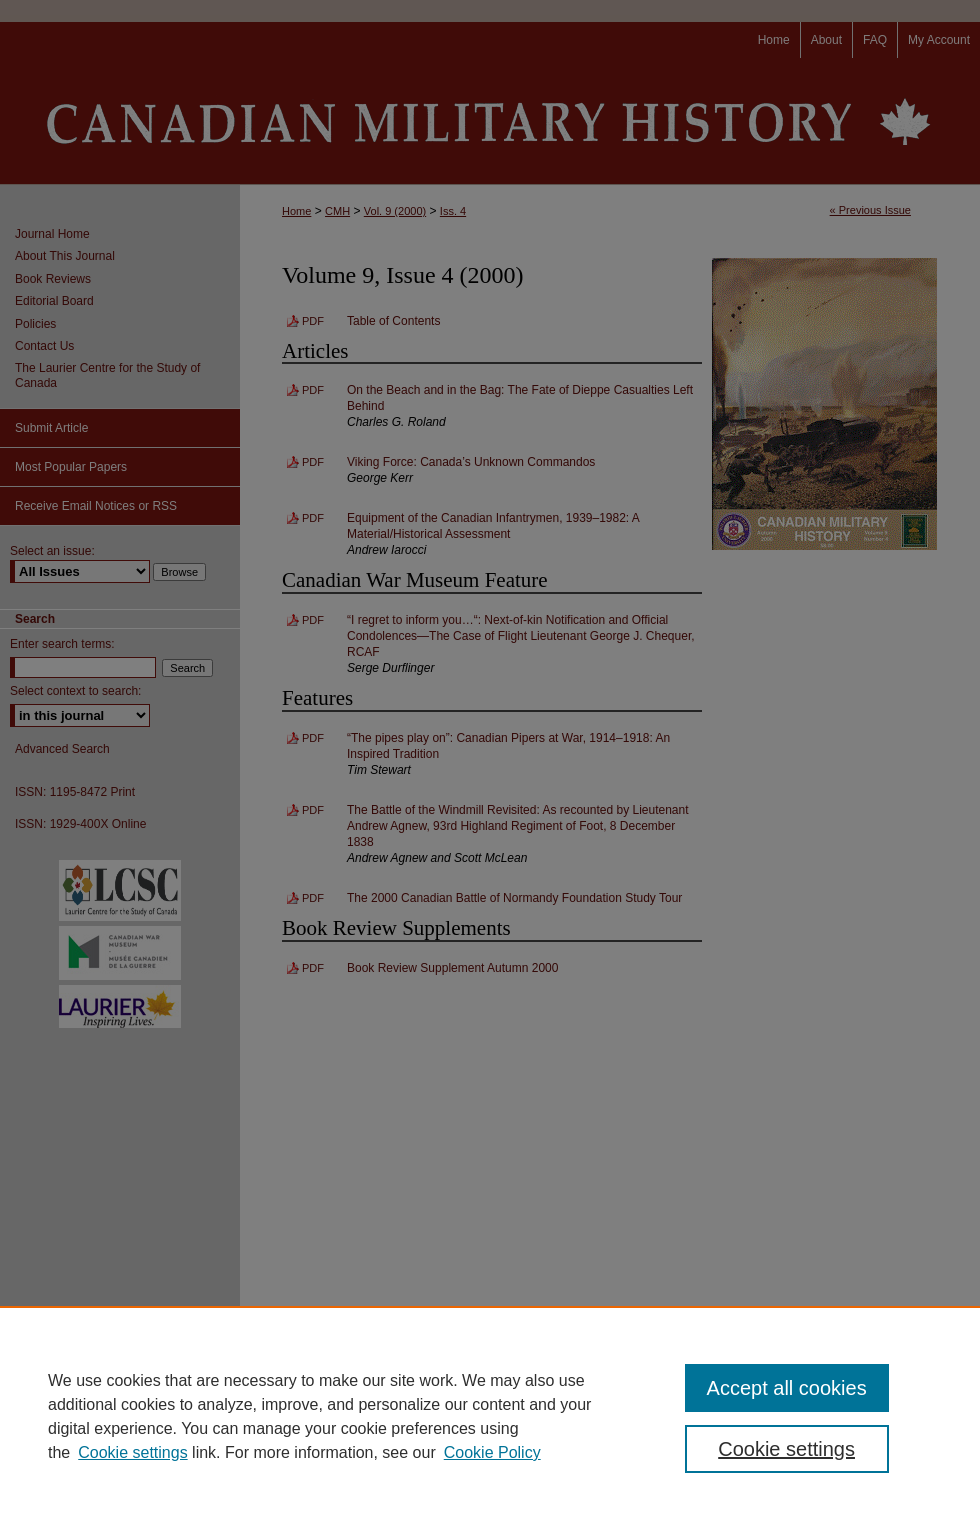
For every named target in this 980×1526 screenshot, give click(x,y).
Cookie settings (132, 1452)
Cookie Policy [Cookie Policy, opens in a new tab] (492, 1452)
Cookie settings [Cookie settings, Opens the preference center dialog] (786, 1449)
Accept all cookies (787, 1388)
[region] (490, 1416)
